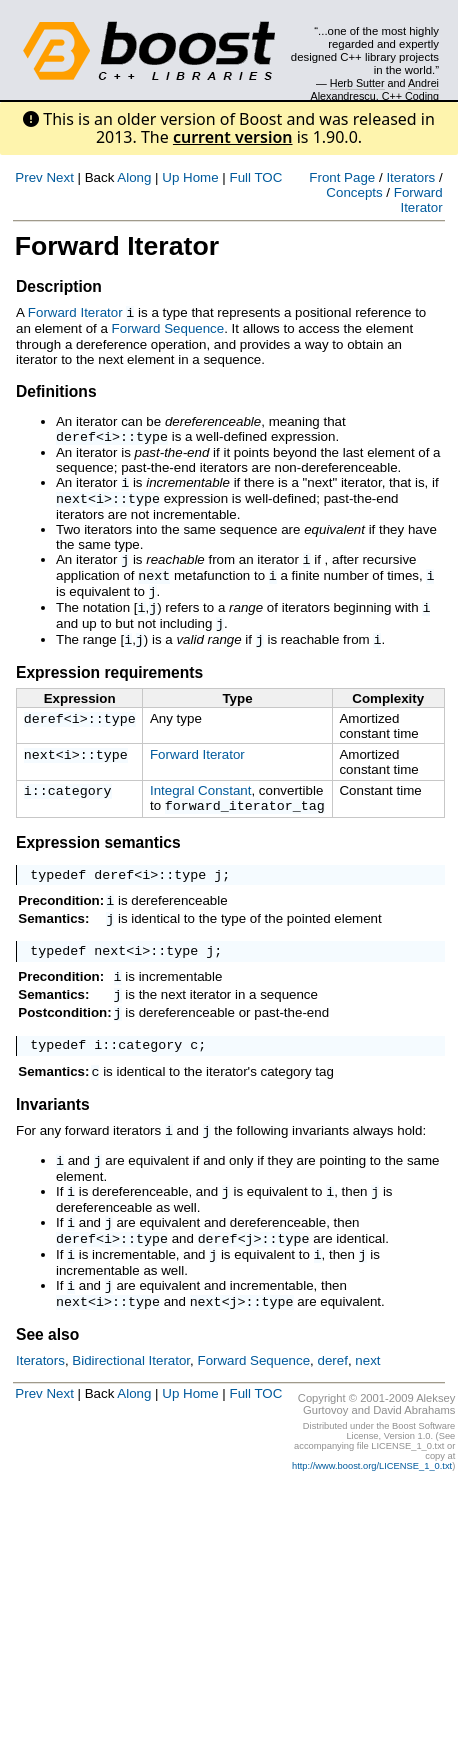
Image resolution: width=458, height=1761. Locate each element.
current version (233, 137)
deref (76, 437)
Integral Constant (201, 807)
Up (170, 177)
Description (59, 286)
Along (134, 177)
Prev (28, 177)
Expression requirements (109, 689)
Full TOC (255, 177)
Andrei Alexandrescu (375, 89)
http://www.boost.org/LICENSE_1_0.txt (372, 1519)
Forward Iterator (418, 200)
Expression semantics (98, 861)
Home (201, 177)
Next (59, 177)
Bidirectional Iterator (131, 1413)
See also (47, 1387)
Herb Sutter (357, 83)
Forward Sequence (168, 327)
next (72, 503)
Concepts (354, 192)
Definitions (56, 390)
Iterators (410, 177)
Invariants (53, 1144)
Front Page (342, 177)
